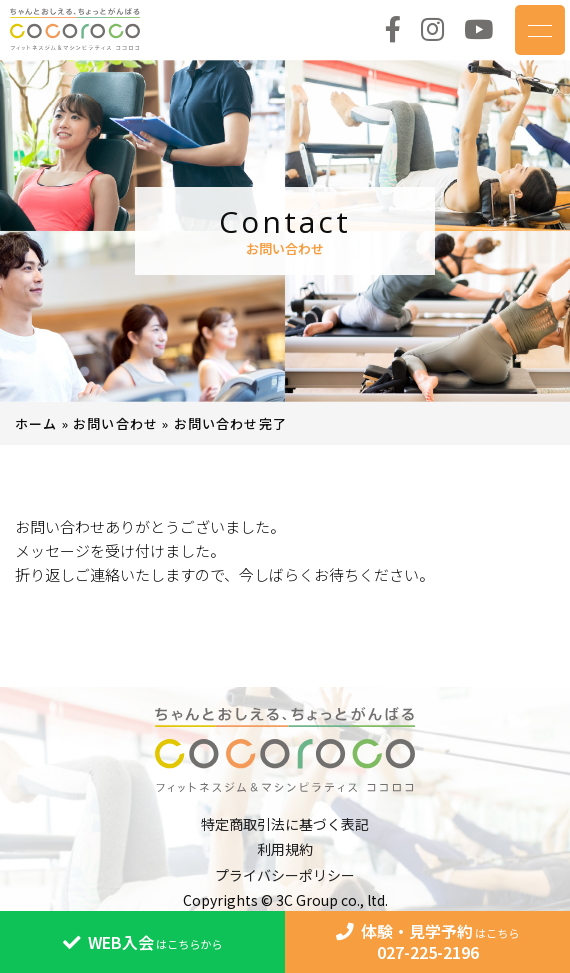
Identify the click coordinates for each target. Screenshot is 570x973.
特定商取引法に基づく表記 (285, 824)
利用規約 (285, 849)
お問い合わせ (115, 423)
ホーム (36, 423)
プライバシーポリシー (285, 875)
